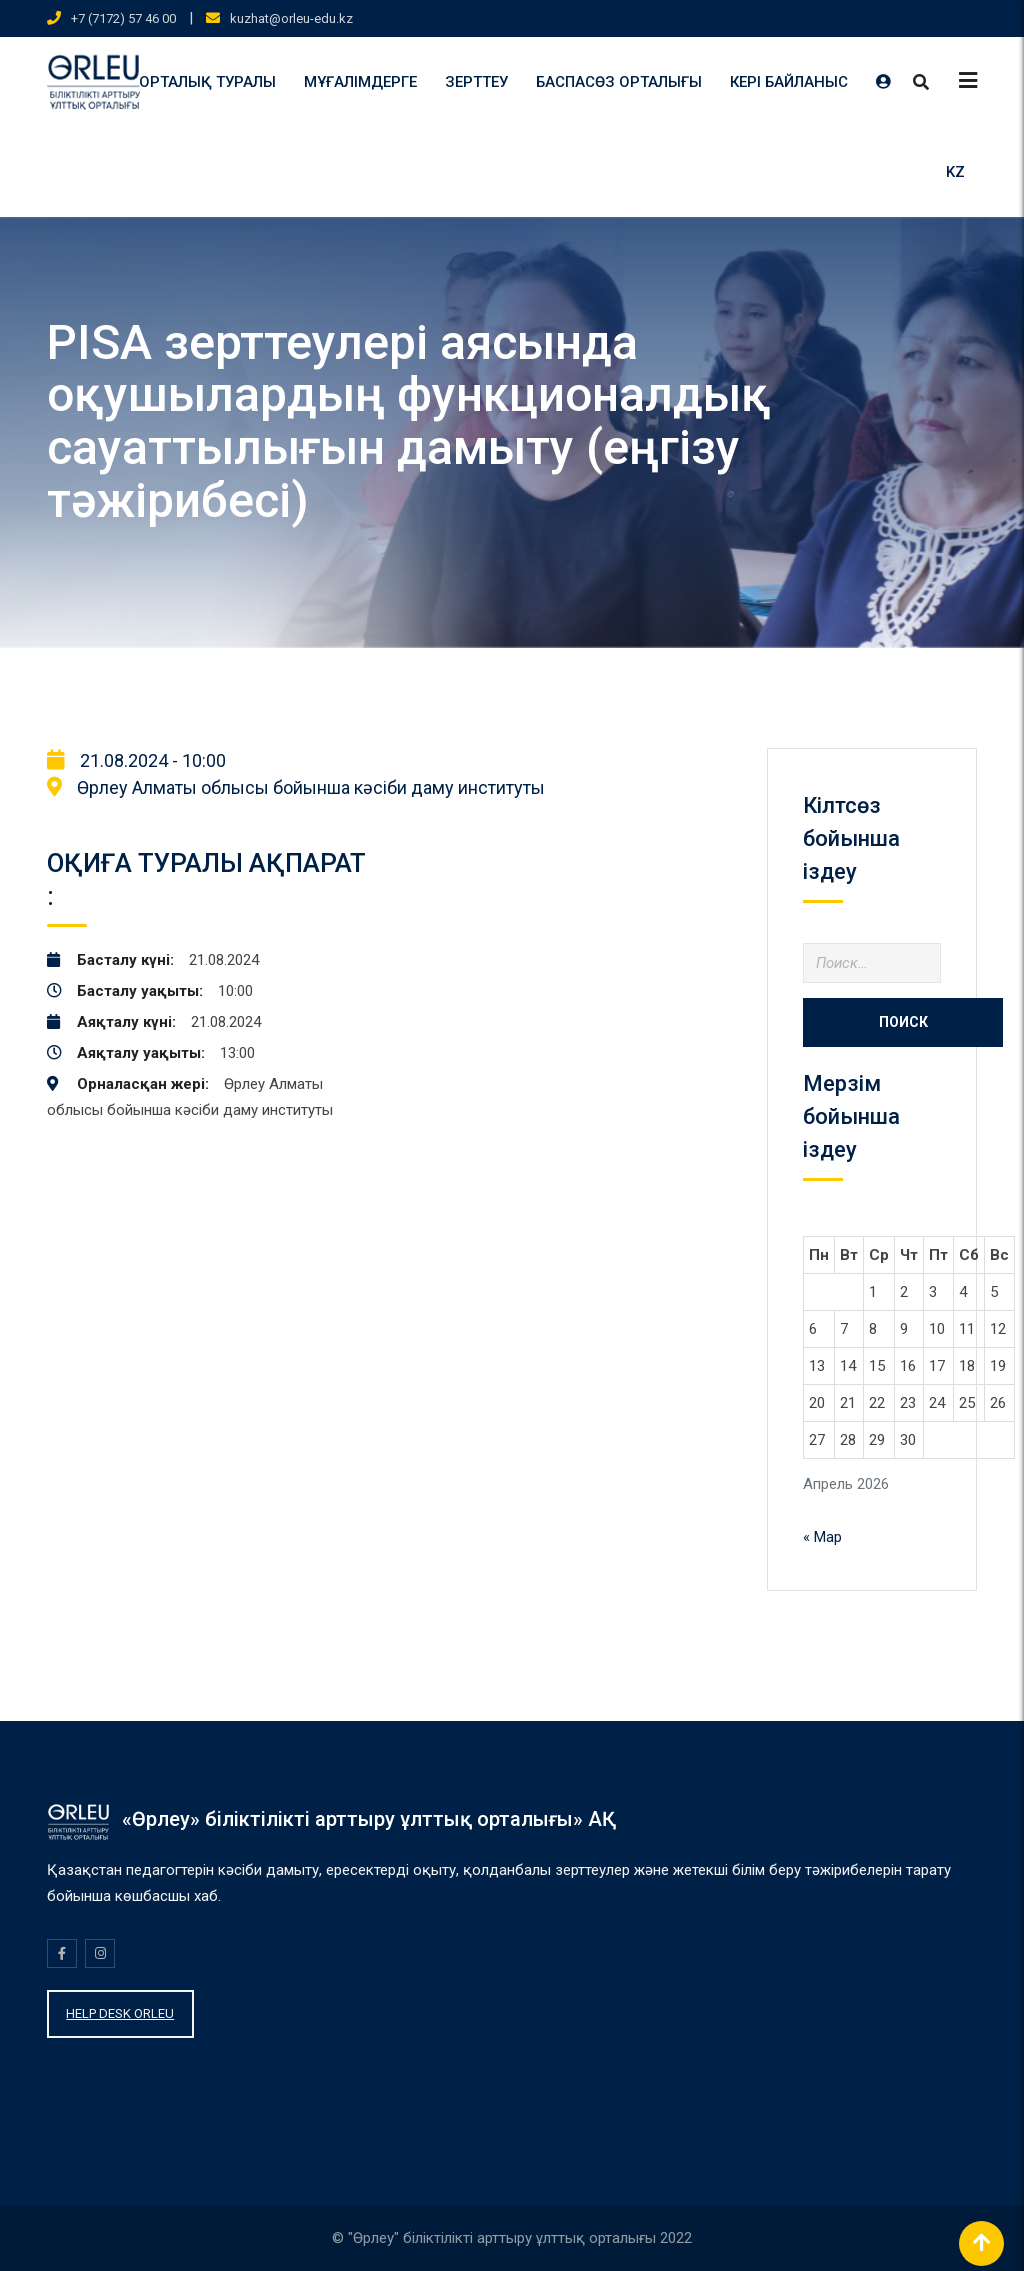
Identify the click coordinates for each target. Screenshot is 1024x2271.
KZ (955, 172)
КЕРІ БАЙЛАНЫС (789, 82)
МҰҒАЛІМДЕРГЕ (360, 82)
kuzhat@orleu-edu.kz (291, 18)
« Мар (822, 1537)
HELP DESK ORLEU (120, 2013)
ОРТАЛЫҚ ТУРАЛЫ (207, 82)
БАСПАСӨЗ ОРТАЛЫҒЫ (619, 82)
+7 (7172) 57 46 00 (123, 18)
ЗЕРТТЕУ (476, 82)
